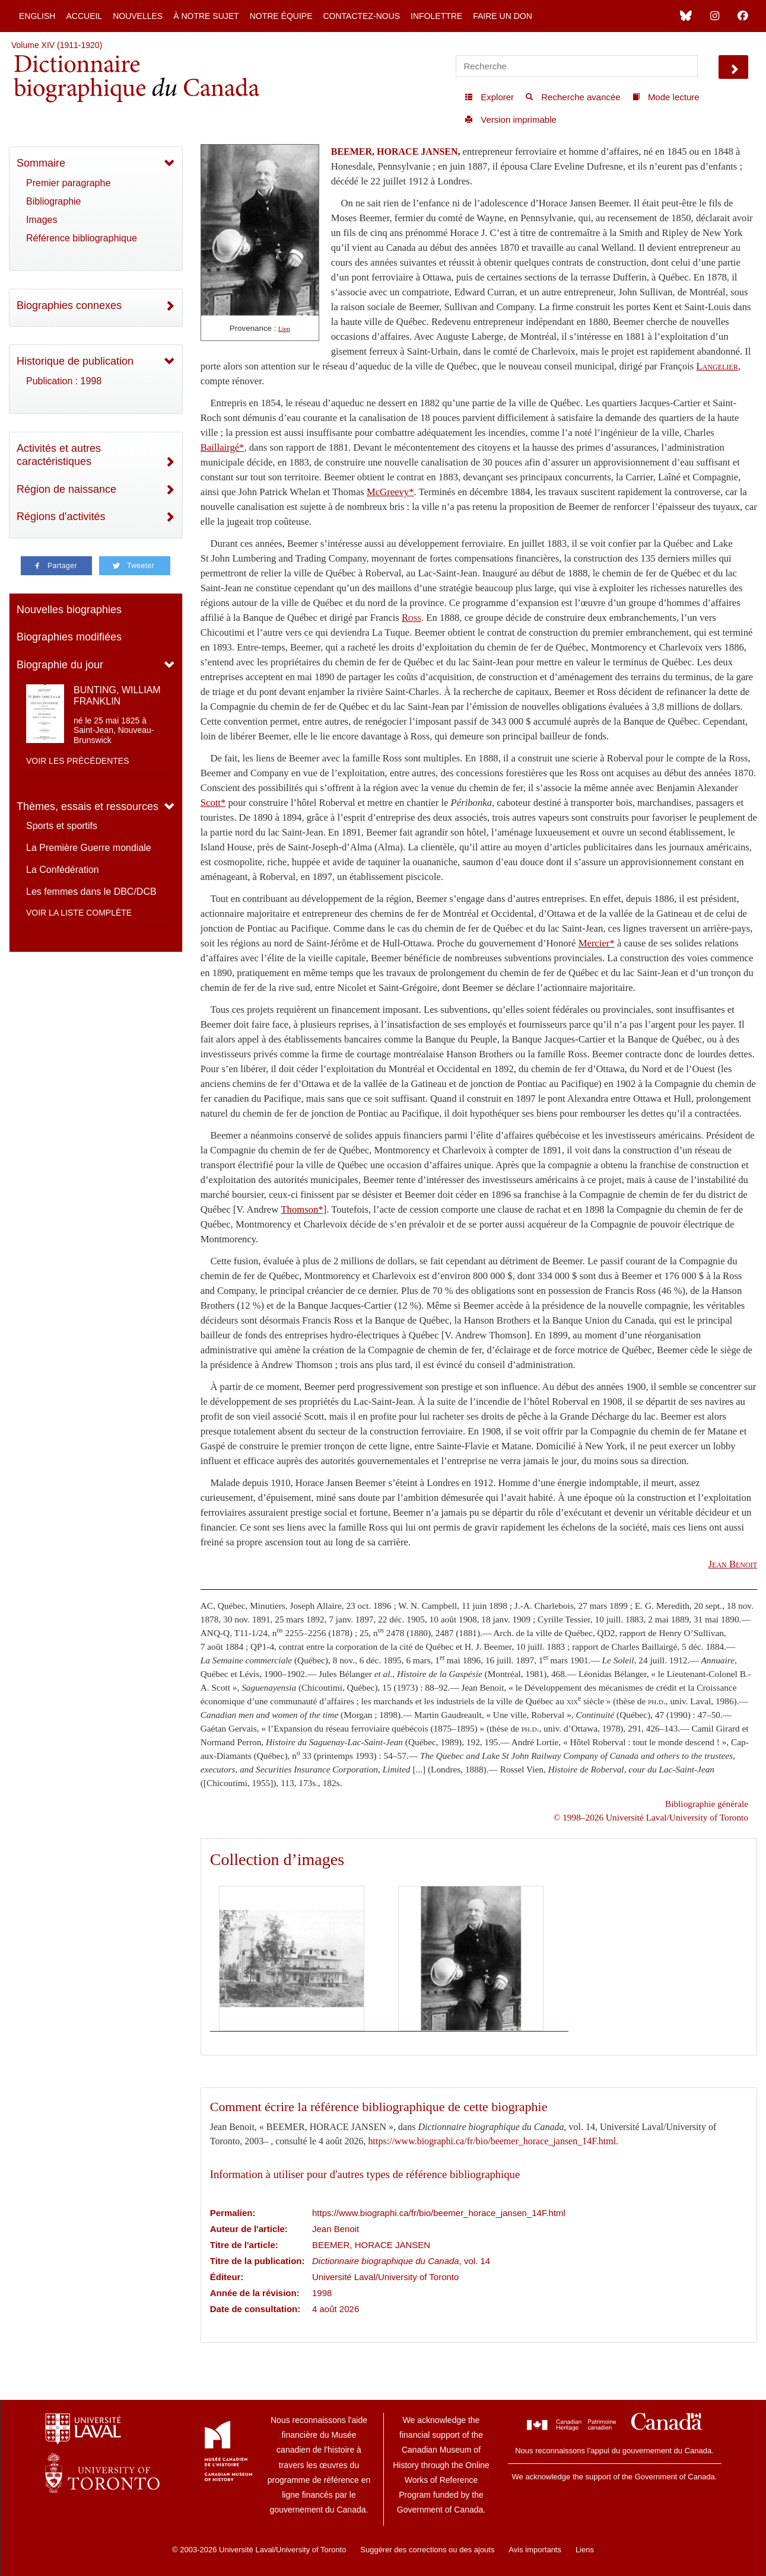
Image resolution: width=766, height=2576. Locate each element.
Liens (585, 2549)
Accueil (84, 16)
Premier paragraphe (68, 183)
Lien (284, 329)
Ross (411, 617)
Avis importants (534, 2549)
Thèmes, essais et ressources (87, 806)
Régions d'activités (61, 516)
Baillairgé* (222, 447)
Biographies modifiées (69, 637)
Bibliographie (53, 201)
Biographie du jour (60, 665)
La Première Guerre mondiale (88, 848)
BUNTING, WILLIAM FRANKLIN (117, 695)
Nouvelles (138, 16)
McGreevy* (390, 492)
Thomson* (302, 1209)
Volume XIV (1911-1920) (56, 45)
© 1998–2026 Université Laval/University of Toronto (651, 1817)
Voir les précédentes (77, 761)
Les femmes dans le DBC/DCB (91, 892)
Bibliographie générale (706, 1804)
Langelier (717, 366)
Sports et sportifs (61, 826)
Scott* (213, 802)
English (37, 16)
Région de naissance (66, 489)
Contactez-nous (361, 16)
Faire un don (502, 16)
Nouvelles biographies (69, 610)
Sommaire (41, 163)
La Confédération (62, 870)
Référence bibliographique (81, 238)
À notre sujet (206, 16)
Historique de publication (75, 361)
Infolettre (436, 16)
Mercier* (597, 943)
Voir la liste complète (79, 912)
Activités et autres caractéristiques (59, 455)
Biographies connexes (69, 305)
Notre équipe (281, 16)
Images (41, 220)
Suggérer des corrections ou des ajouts (427, 2549)
